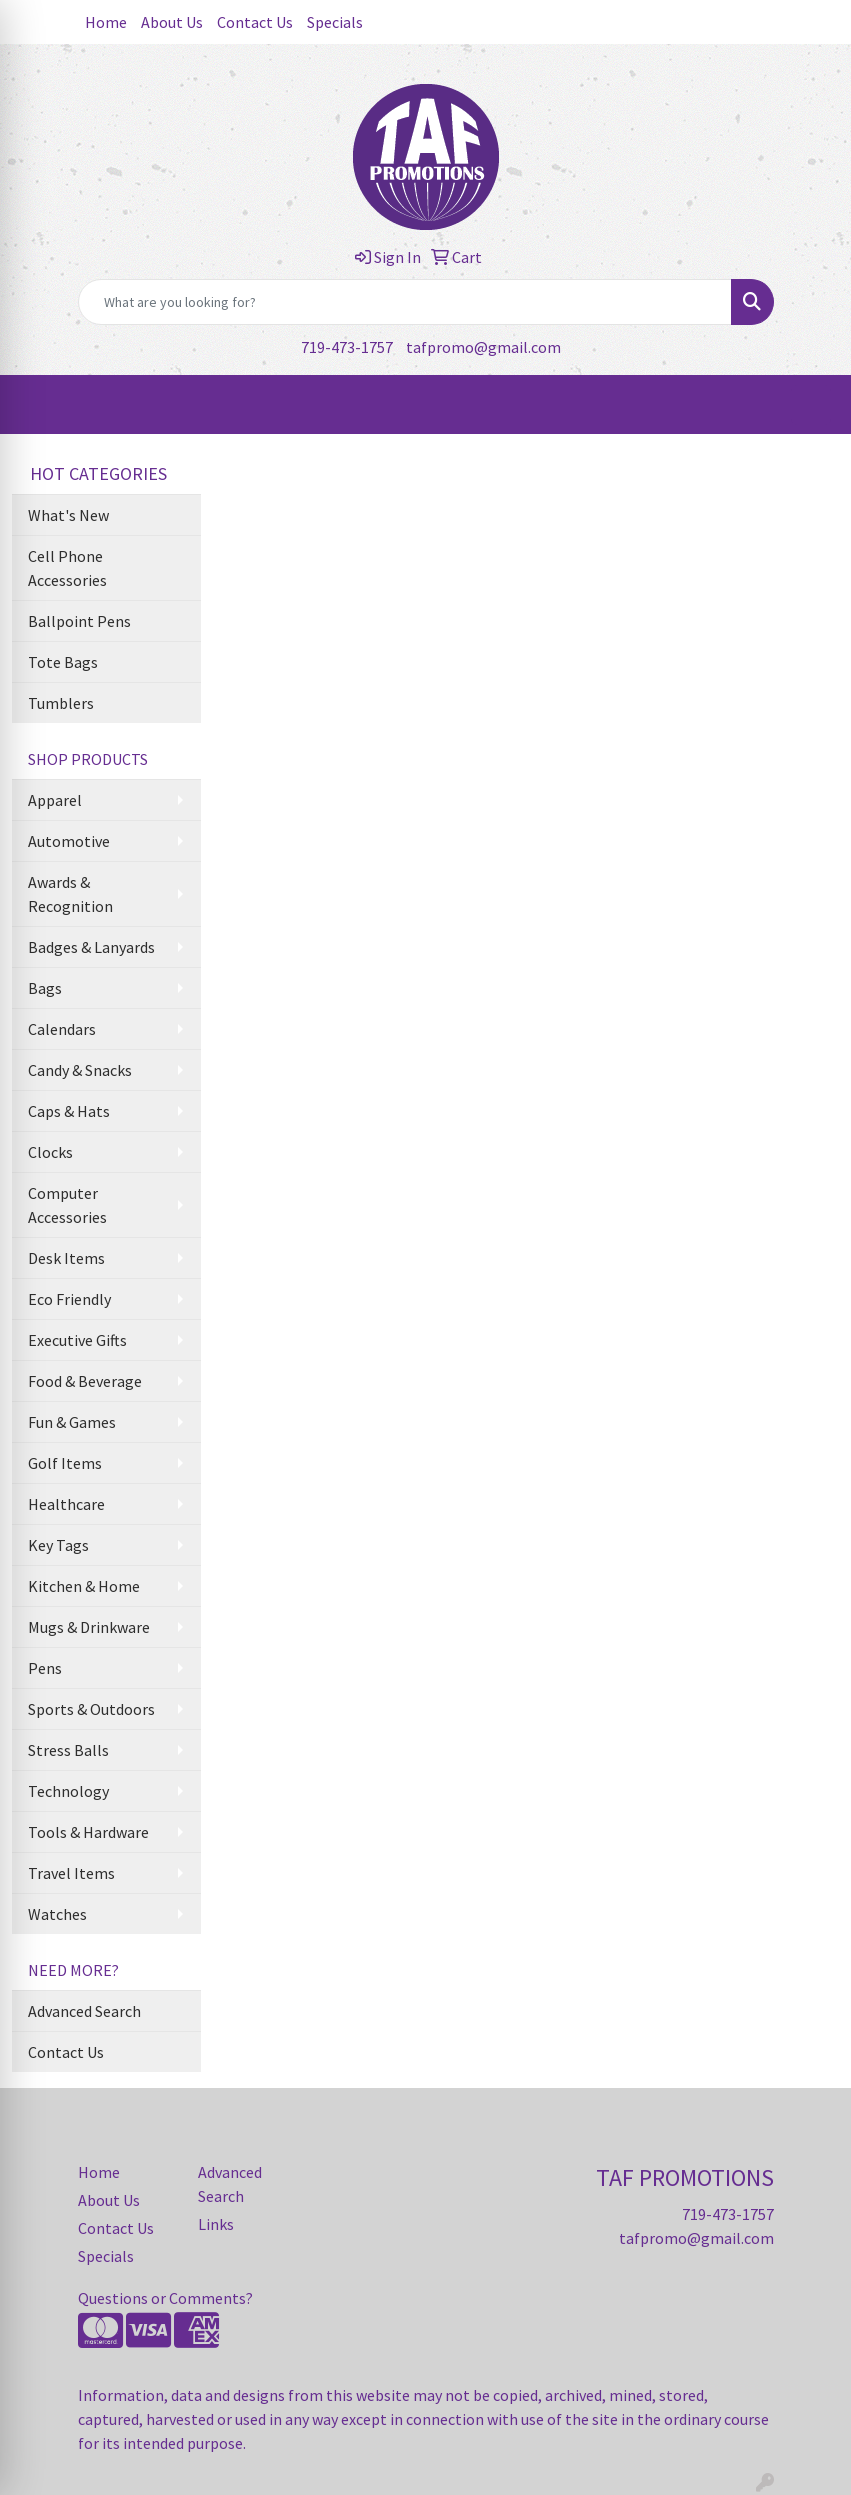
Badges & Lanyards (91, 947)
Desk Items (66, 1258)
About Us (172, 22)
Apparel (55, 800)
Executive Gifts (77, 1340)
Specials (335, 22)
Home (106, 22)
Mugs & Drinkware (89, 1627)
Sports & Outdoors (91, 1709)
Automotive (69, 841)
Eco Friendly (69, 1299)
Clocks (50, 1152)
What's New (68, 515)
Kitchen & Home (84, 1586)
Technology (68, 1791)
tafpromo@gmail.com (483, 347)
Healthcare (66, 1504)
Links (216, 2224)
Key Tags (58, 1545)
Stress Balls (68, 1750)
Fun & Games (72, 1422)
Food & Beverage (85, 1381)
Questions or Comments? (165, 2298)
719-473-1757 (347, 347)
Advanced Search (84, 2011)
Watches (57, 1914)
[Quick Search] (405, 302)
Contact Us (255, 22)
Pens (45, 1668)
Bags (45, 988)
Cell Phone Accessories (67, 568)
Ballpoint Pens (79, 621)
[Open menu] (811, 405)
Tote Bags (63, 662)
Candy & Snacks (80, 1070)
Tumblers (61, 703)
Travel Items (71, 1873)
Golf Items (65, 1463)
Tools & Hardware (88, 1832)
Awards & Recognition (70, 894)
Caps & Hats (69, 1111)
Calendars (62, 1029)
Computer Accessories (67, 1205)
